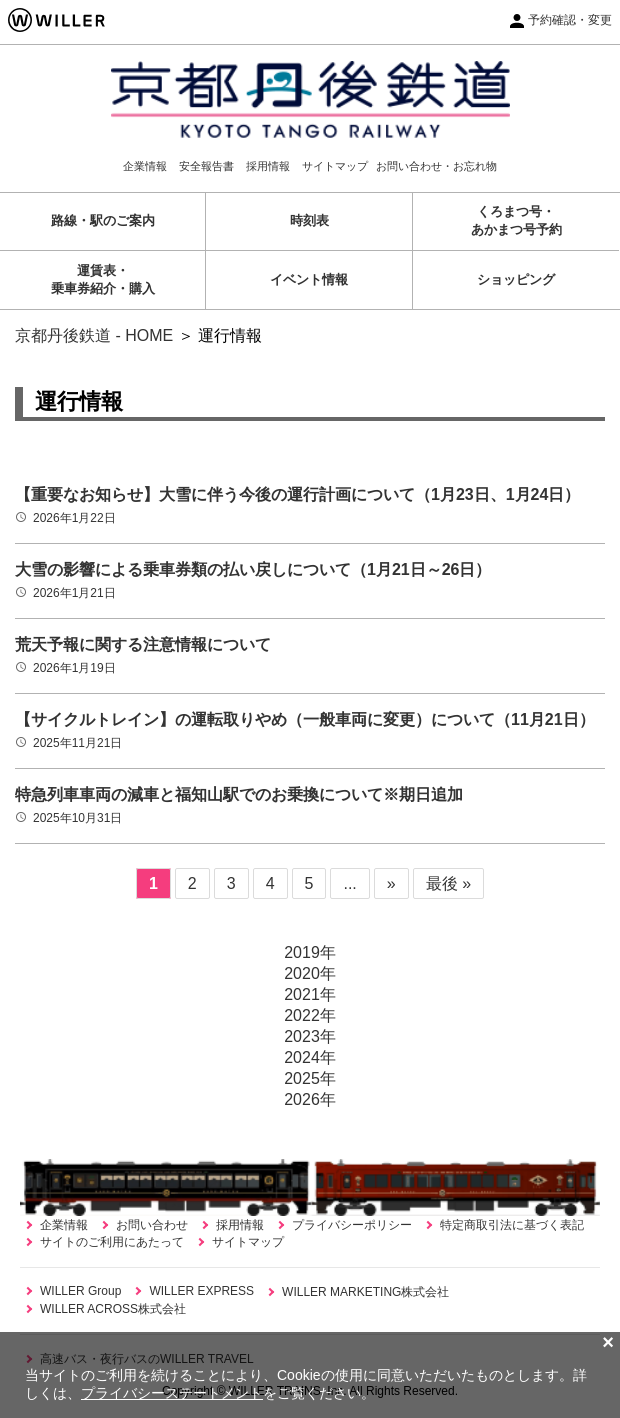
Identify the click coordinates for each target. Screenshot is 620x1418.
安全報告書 (206, 166)
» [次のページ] (391, 883)
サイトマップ (335, 166)
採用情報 (268, 166)
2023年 (310, 1036)
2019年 (310, 952)
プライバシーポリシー (352, 1225)
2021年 (310, 994)
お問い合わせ (152, 1225)
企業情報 (145, 166)
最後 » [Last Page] (448, 883)
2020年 (310, 973)
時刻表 (309, 220)
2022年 (310, 1015)
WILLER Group (80, 1291)
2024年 (310, 1057)
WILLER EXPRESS (201, 1291)
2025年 (310, 1078)
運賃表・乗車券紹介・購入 (103, 279)
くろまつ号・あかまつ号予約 (516, 220)
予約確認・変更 (570, 20)
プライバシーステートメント (172, 1393)
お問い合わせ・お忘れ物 (436, 166)
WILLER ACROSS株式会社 (113, 1309)
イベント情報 (309, 279)
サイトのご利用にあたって (112, 1242)
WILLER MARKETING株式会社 (365, 1292)
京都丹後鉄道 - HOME (94, 335)
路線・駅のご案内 (103, 220)
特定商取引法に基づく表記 (512, 1225)
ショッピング (516, 279)
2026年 (310, 1099)
